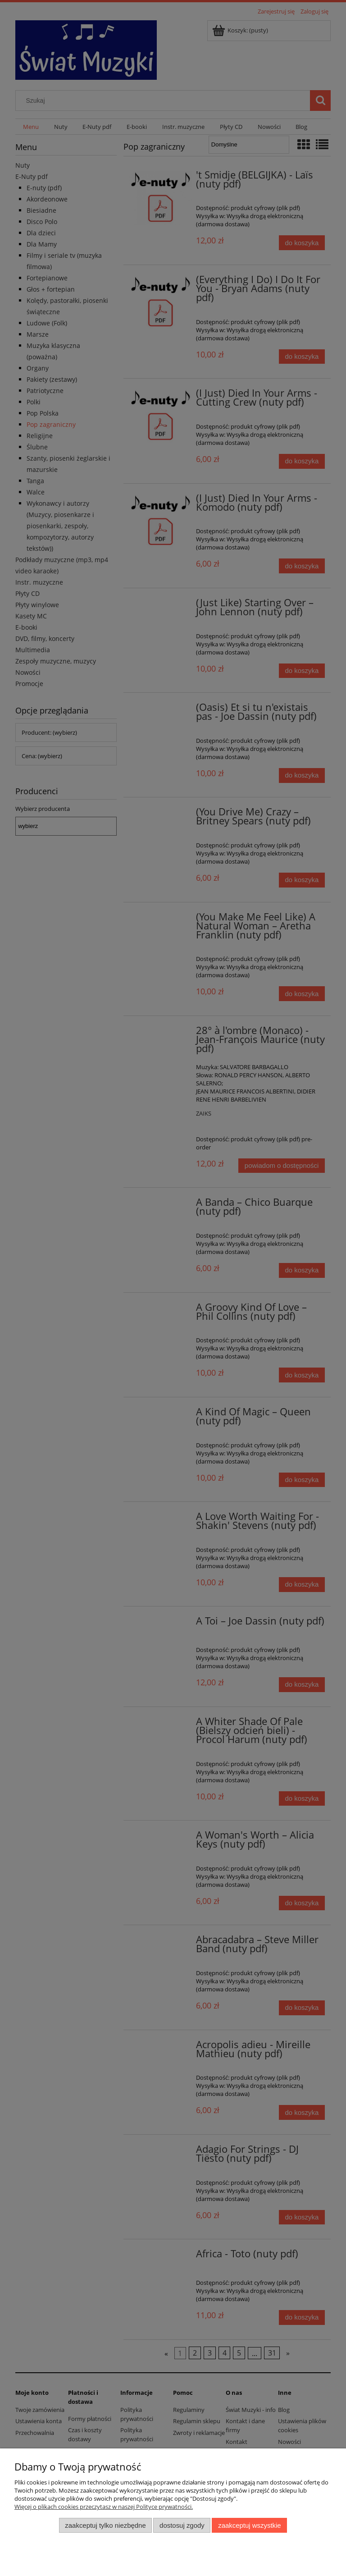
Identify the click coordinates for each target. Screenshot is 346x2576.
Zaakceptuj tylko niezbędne (105, 2525)
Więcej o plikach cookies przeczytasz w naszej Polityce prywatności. (103, 2507)
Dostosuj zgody (182, 2525)
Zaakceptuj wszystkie (249, 2525)
